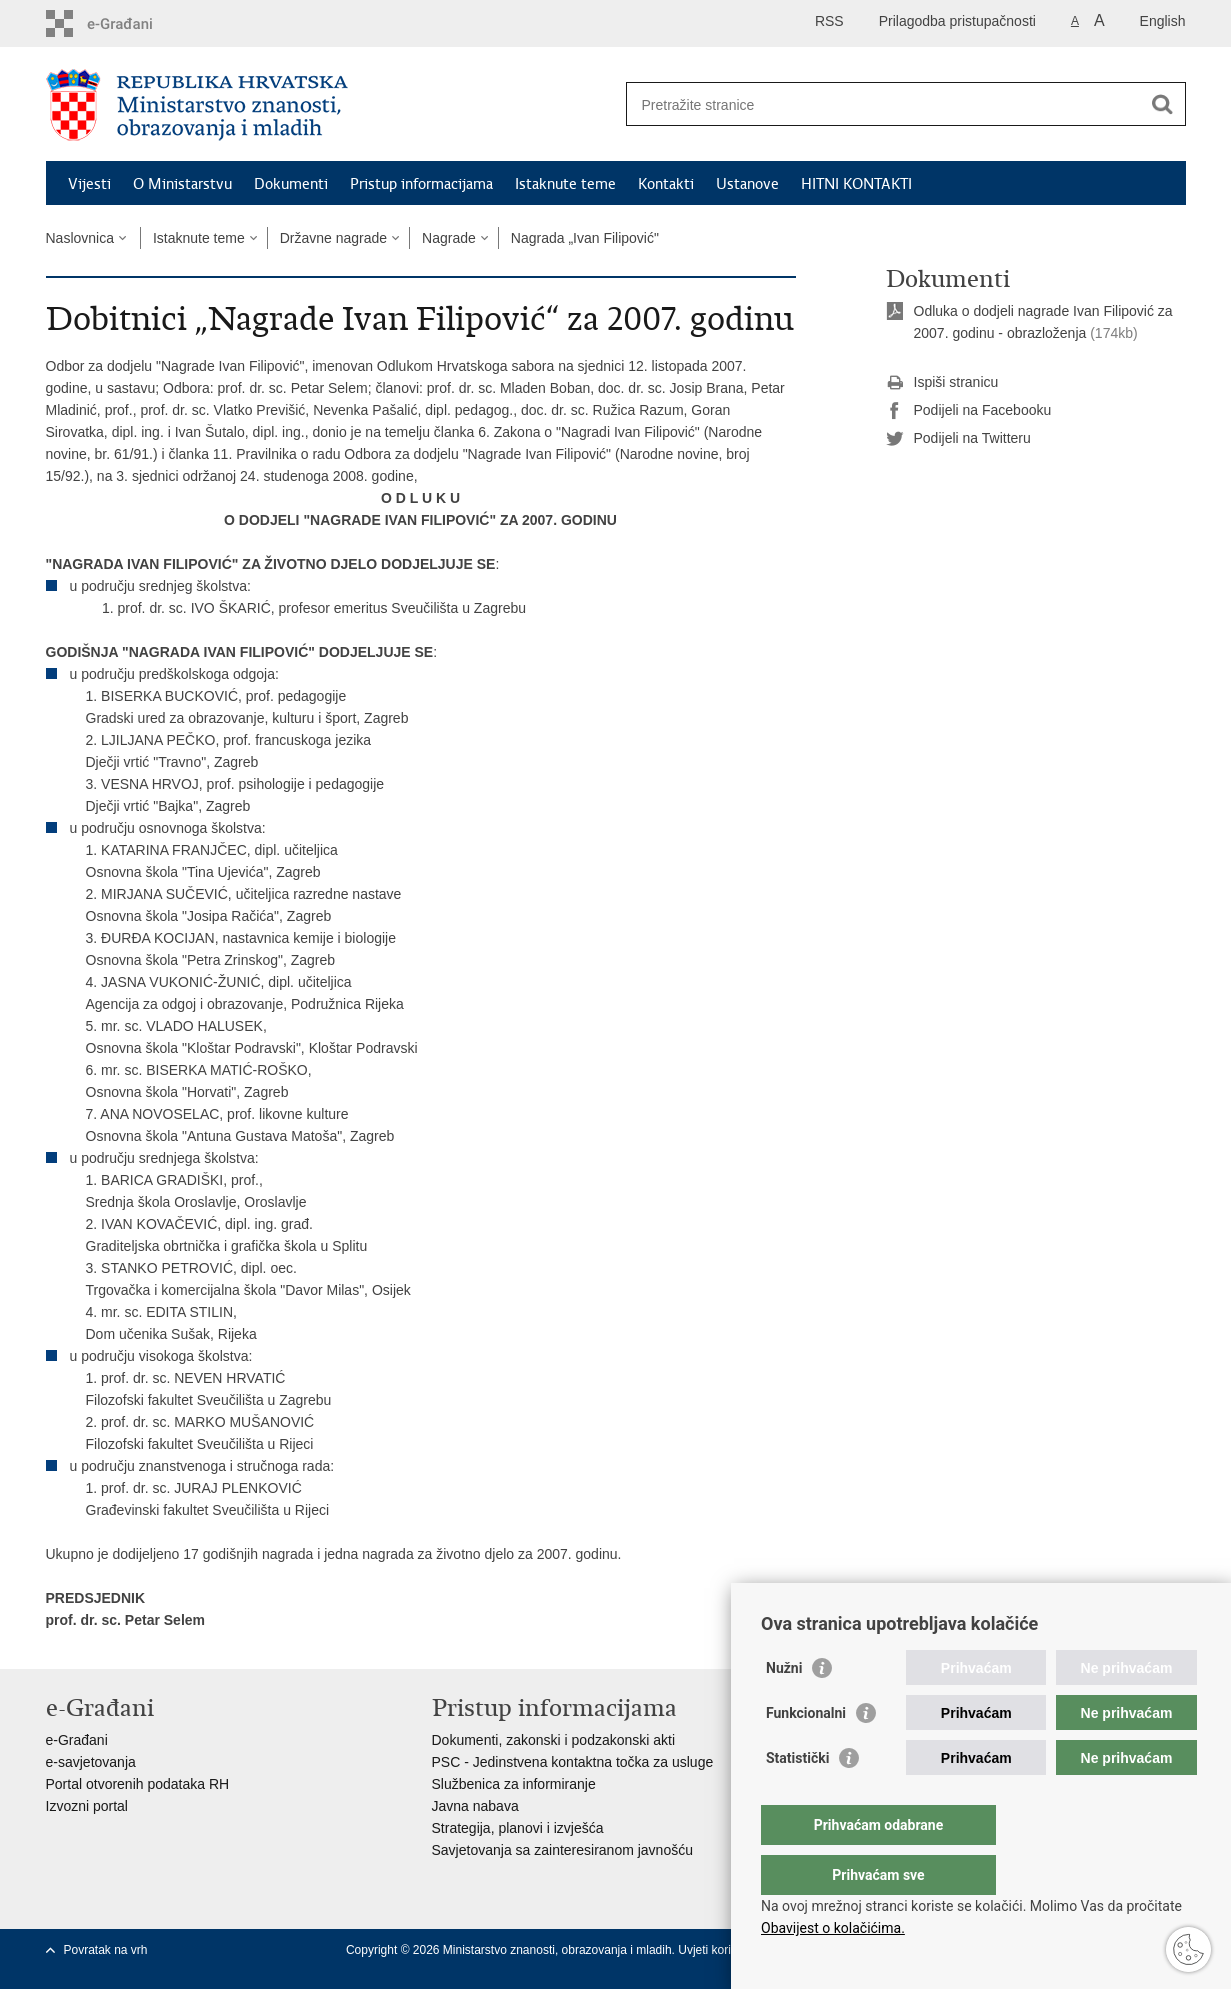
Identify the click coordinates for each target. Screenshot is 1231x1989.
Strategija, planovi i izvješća (518, 1828)
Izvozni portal (87, 1806)
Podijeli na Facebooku (969, 411)
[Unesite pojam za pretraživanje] (884, 104)
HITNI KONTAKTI (856, 184)
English (1163, 21)
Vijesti (89, 184)
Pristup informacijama (421, 184)
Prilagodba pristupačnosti (957, 21)
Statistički (797, 1798)
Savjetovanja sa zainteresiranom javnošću (562, 1850)
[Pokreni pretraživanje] (1163, 104)
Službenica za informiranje (514, 1784)
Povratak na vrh (106, 1950)
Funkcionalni (806, 1753)
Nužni (784, 1708)
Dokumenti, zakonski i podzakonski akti (554, 1740)
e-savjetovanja (91, 1762)
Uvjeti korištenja (722, 1950)
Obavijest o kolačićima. (833, 1928)
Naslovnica (80, 238)
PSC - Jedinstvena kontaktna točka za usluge (573, 1762)
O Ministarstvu (182, 184)
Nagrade (449, 238)
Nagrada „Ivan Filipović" (585, 238)
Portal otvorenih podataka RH (138, 1784)
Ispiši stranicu (942, 383)
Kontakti (666, 184)
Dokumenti (291, 184)
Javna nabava (475, 1806)
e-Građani (77, 1740)
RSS (829, 21)
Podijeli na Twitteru (958, 439)
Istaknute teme (565, 184)
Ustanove (747, 184)
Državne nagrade (333, 238)
